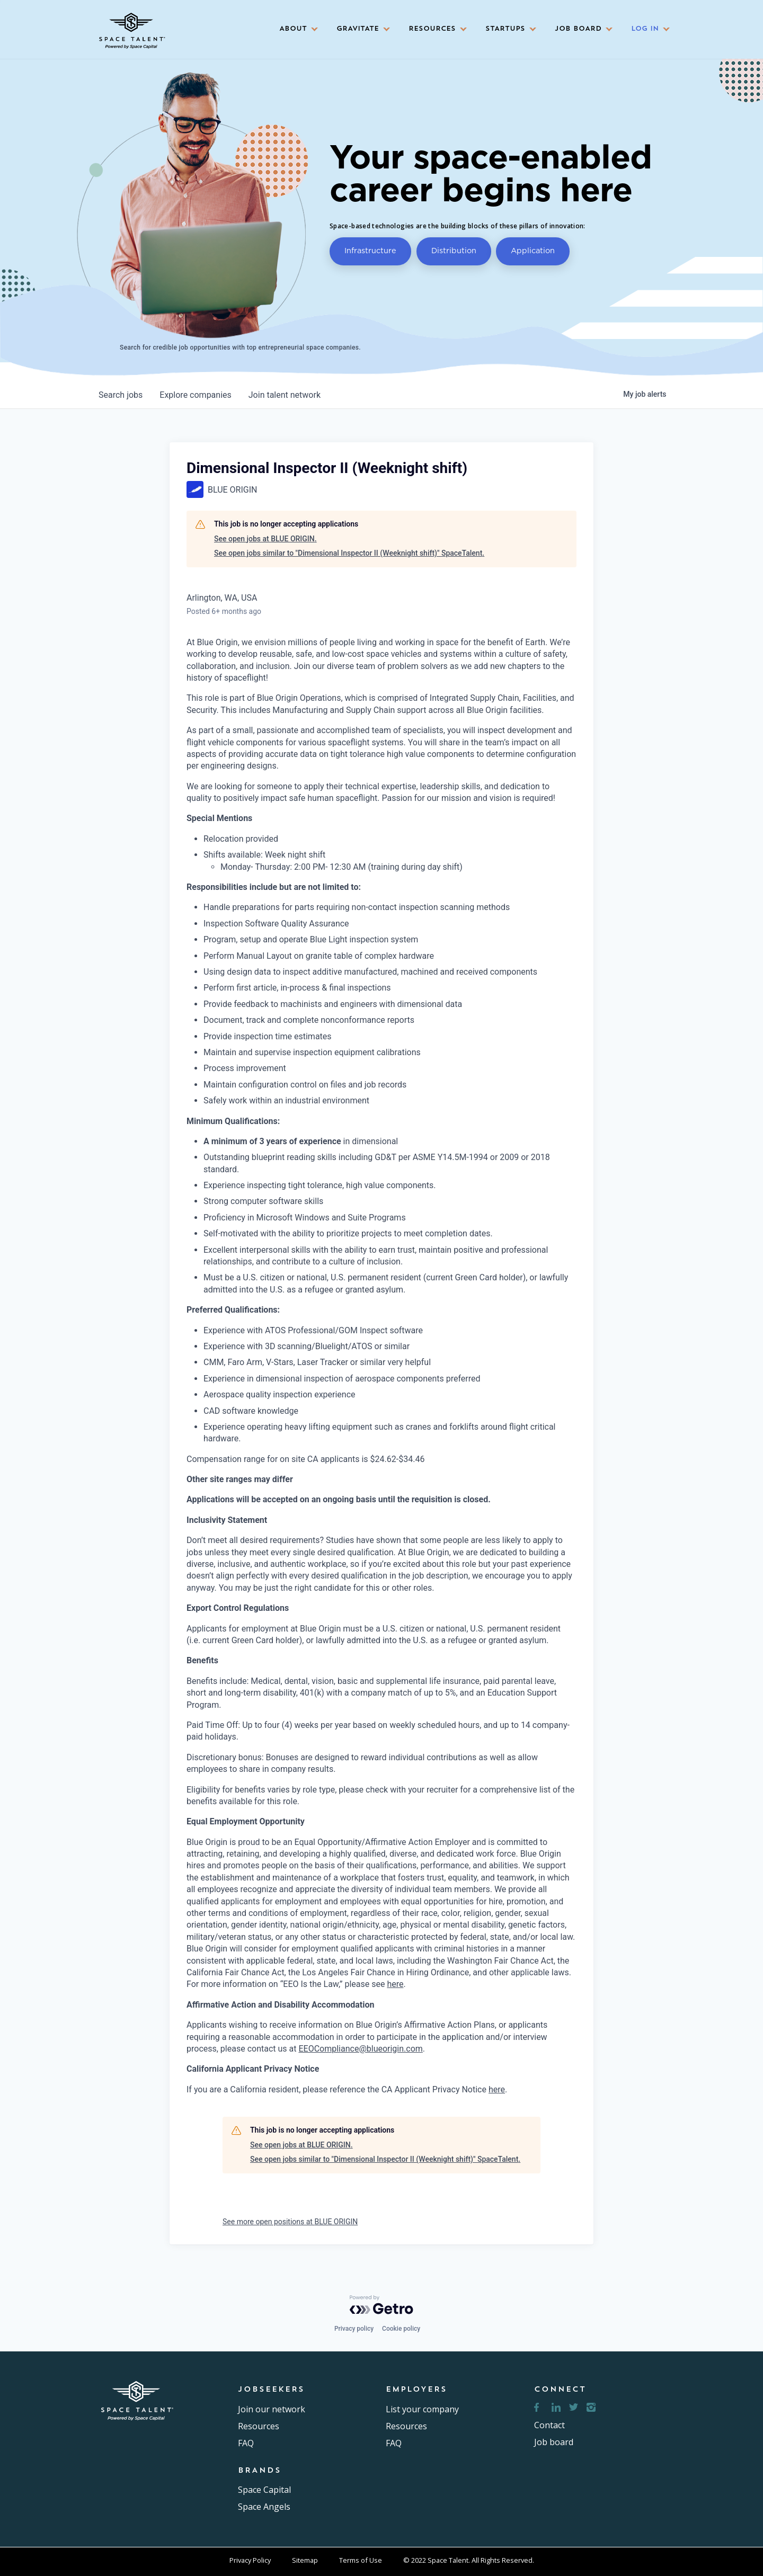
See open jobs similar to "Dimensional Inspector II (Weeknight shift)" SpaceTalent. (349, 553)
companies (195, 395)
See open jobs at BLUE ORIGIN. (265, 538)
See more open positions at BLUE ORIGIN (290, 2221)
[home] (131, 27)
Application (533, 250)
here (395, 1984)
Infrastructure (370, 250)
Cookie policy (401, 2328)
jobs (121, 395)
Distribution (453, 250)
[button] (295, 29)
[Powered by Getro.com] (381, 2304)
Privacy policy (354, 2328)
